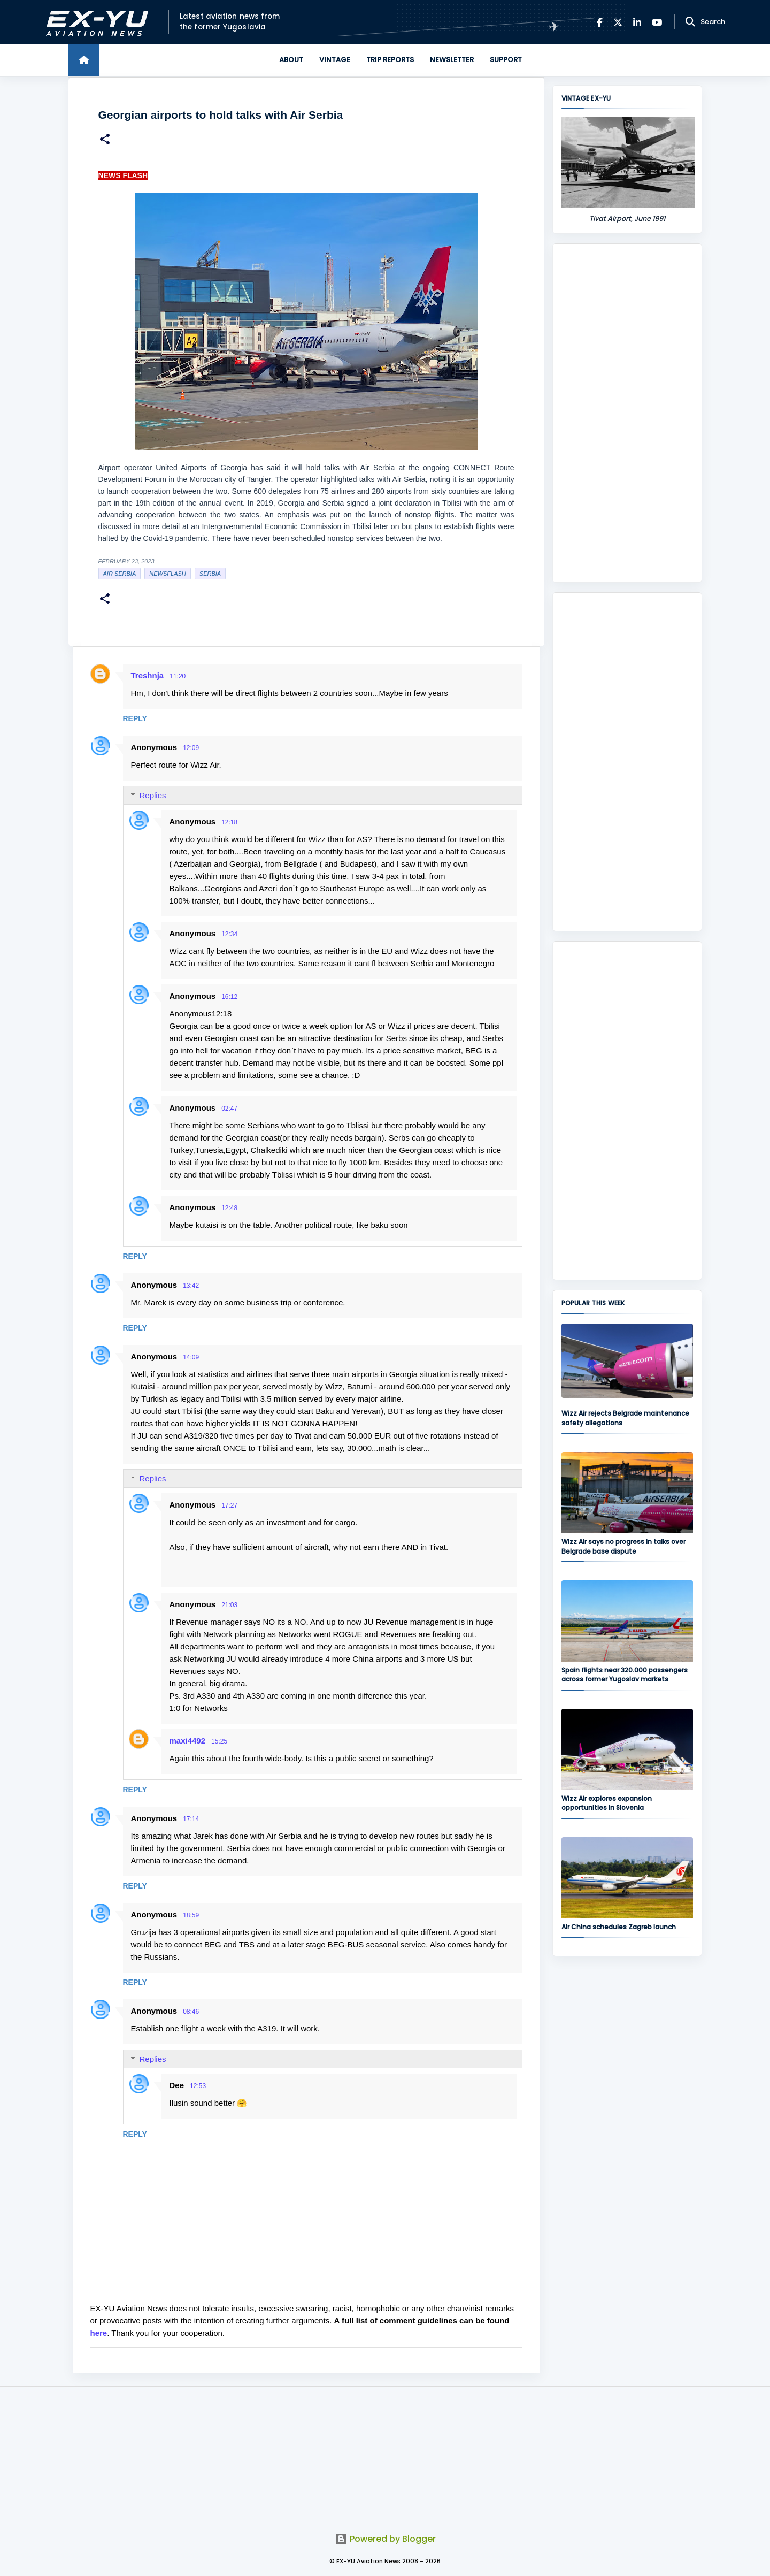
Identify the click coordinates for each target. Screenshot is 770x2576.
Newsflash (167, 573)
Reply (135, 718)
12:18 (229, 822)
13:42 (191, 1285)
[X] (617, 22)
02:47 (229, 1108)
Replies (153, 795)
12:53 (198, 2086)
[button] (104, 140)
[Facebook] (600, 22)
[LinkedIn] (637, 22)
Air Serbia (119, 573)
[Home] (83, 60)
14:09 (191, 1357)
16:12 (229, 996)
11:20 (178, 676)
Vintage (334, 60)
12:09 (191, 748)
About (291, 60)
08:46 (191, 2011)
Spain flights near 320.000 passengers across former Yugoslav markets (624, 1674)
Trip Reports (390, 60)
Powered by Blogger (385, 2539)
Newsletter (452, 60)
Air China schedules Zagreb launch (618, 1926)
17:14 (191, 1819)
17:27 (229, 1505)
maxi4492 (188, 1740)
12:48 (229, 1208)
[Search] (690, 22)
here (98, 2332)
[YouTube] (657, 22)
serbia (210, 573)
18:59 (191, 1915)
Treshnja (147, 675)
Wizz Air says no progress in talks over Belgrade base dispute (623, 1546)
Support (506, 60)
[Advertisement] (627, 413)
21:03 (229, 1605)
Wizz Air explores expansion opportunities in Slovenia (606, 1803)
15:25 (219, 1741)
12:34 (229, 934)
